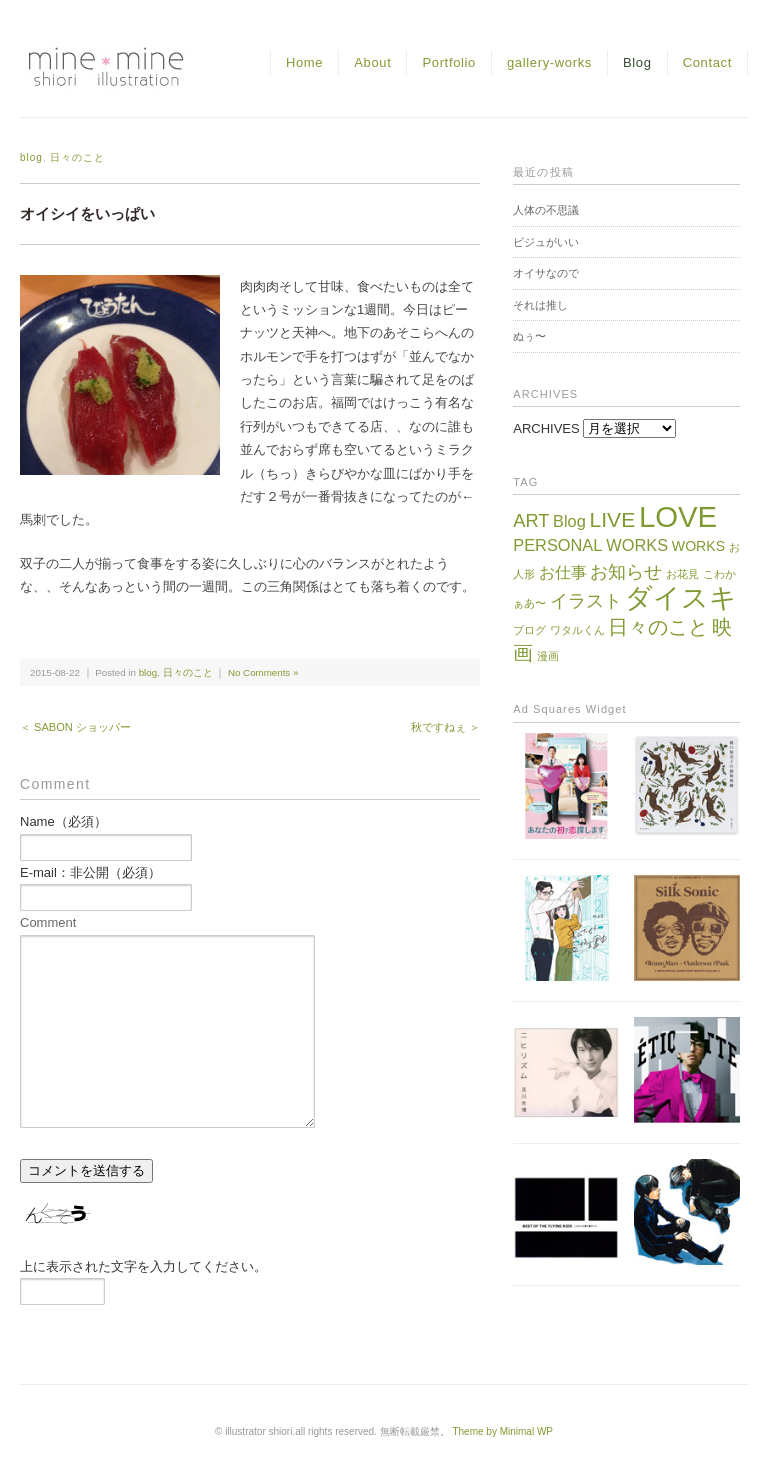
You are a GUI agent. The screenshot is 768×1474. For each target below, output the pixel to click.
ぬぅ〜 (529, 336)
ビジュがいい (546, 242)
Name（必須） (63, 821)
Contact (707, 62)
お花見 (682, 574)
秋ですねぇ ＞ (445, 727)
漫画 (548, 656)
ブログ (529, 630)
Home (304, 62)
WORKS (698, 546)
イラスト (586, 600)
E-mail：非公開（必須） (90, 872)
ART (531, 520)
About (372, 62)
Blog (637, 62)
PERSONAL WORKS (590, 545)
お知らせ (626, 571)
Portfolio (449, 62)
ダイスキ (681, 597)
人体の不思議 (546, 210)
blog (31, 157)
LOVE (678, 516)
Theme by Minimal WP (502, 1431)
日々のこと (77, 157)
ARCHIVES (546, 428)
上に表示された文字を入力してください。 (143, 1266)
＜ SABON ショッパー (75, 727)
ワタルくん (577, 630)
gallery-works (549, 62)
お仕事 (563, 572)
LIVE (612, 519)
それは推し (540, 305)
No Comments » (263, 672)
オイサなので (546, 273)
